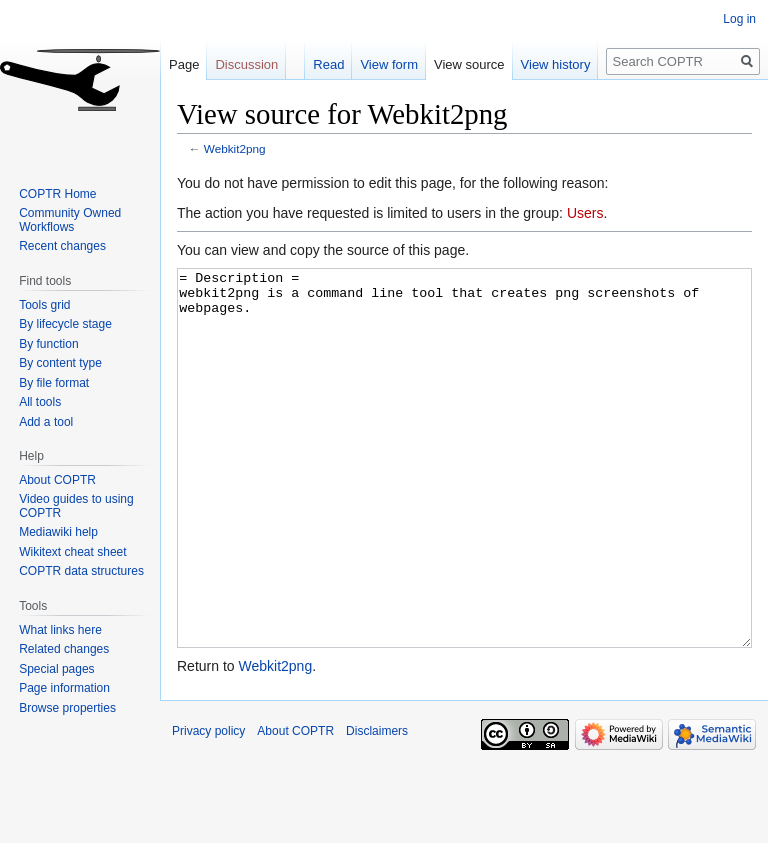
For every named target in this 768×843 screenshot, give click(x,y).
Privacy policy (208, 806)
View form (389, 64)
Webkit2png (235, 148)
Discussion (246, 64)
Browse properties (67, 708)
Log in (739, 19)
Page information (64, 688)
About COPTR (57, 480)
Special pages (56, 669)
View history (556, 64)
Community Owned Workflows (70, 220)
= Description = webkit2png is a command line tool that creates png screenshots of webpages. (464, 495)
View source (469, 64)
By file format (54, 383)
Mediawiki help (58, 532)
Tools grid (44, 305)
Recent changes (62, 246)
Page (184, 64)
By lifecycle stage (65, 324)
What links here (60, 630)
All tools (40, 402)
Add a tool (46, 422)
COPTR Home (57, 194)
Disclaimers (377, 806)
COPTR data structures (81, 571)
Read (328, 64)
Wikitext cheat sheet (72, 552)
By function (48, 344)
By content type (60, 363)
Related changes (64, 649)
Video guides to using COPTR (76, 506)
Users (585, 213)
